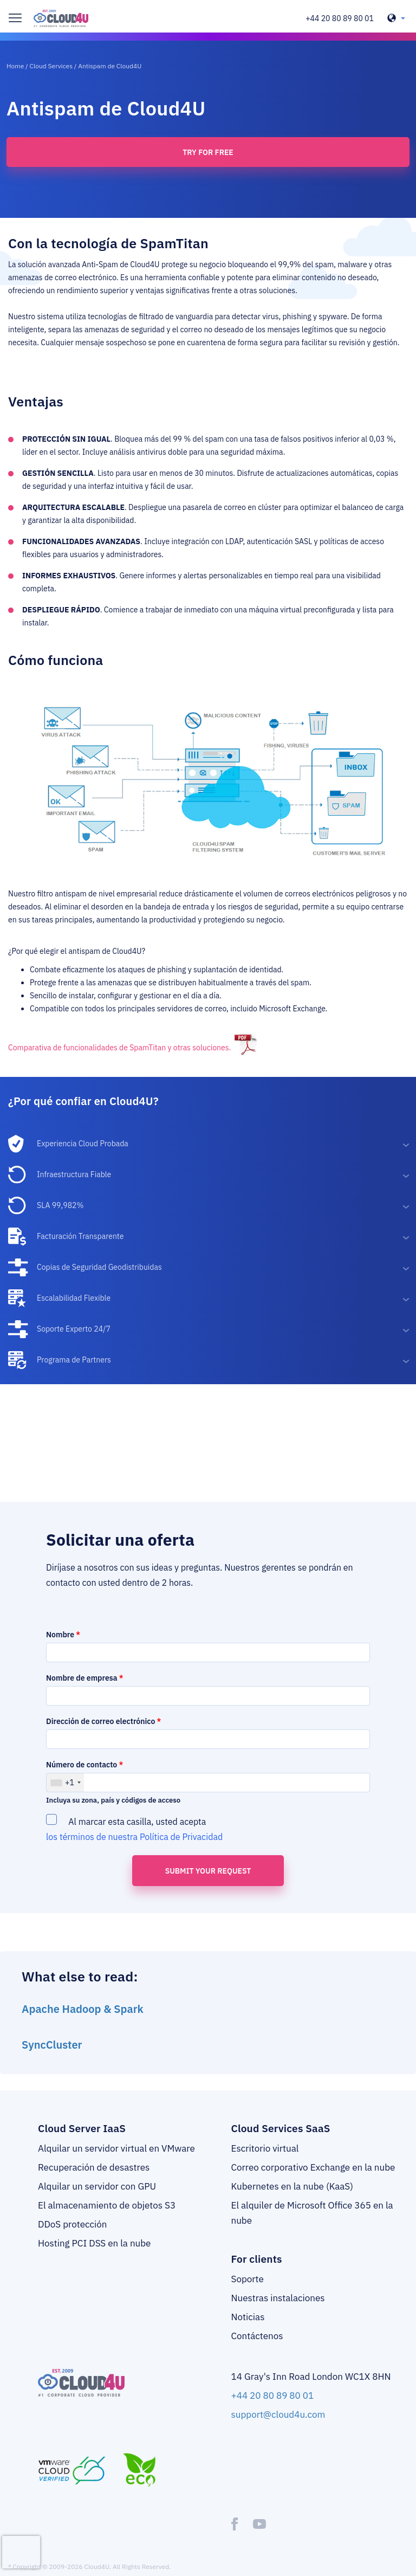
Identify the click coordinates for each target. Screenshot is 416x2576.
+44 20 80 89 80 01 (340, 18)
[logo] (60, 18)
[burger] (15, 18)
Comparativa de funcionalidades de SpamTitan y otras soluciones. (119, 1048)
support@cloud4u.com (278, 2414)
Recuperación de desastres (94, 2167)
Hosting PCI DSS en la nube (94, 2243)
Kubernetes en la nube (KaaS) (292, 2186)
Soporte (247, 2279)
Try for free (208, 152)
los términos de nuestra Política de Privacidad (134, 1836)
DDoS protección (72, 2224)
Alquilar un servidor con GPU (97, 2186)
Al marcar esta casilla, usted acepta (135, 1828)
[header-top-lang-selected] (396, 18)
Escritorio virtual (265, 2148)
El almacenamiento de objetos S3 (107, 2205)
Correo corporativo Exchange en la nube (313, 2167)
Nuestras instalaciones (278, 2298)
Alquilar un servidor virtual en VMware (116, 2148)
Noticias (248, 2317)
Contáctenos (257, 2336)
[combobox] (65, 1782)
